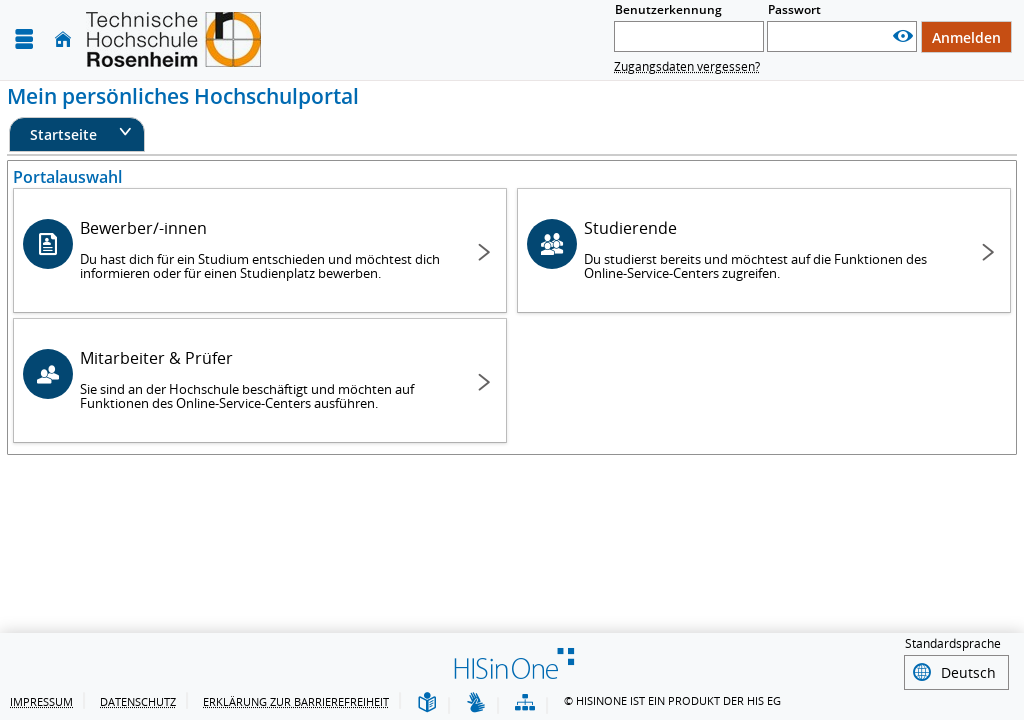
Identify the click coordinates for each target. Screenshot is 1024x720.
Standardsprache (953, 646)
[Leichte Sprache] (427, 703)
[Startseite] (63, 39)
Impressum (41, 701)
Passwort (794, 9)
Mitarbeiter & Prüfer (263, 379)
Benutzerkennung (668, 9)
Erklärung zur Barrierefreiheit (296, 701)
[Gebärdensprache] (476, 703)
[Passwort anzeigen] (903, 36)
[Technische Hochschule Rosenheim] (173, 39)
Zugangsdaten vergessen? (687, 66)
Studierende (767, 249)
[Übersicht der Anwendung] (525, 703)
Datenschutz (138, 701)
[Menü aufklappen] (24, 39)
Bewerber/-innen (263, 249)
